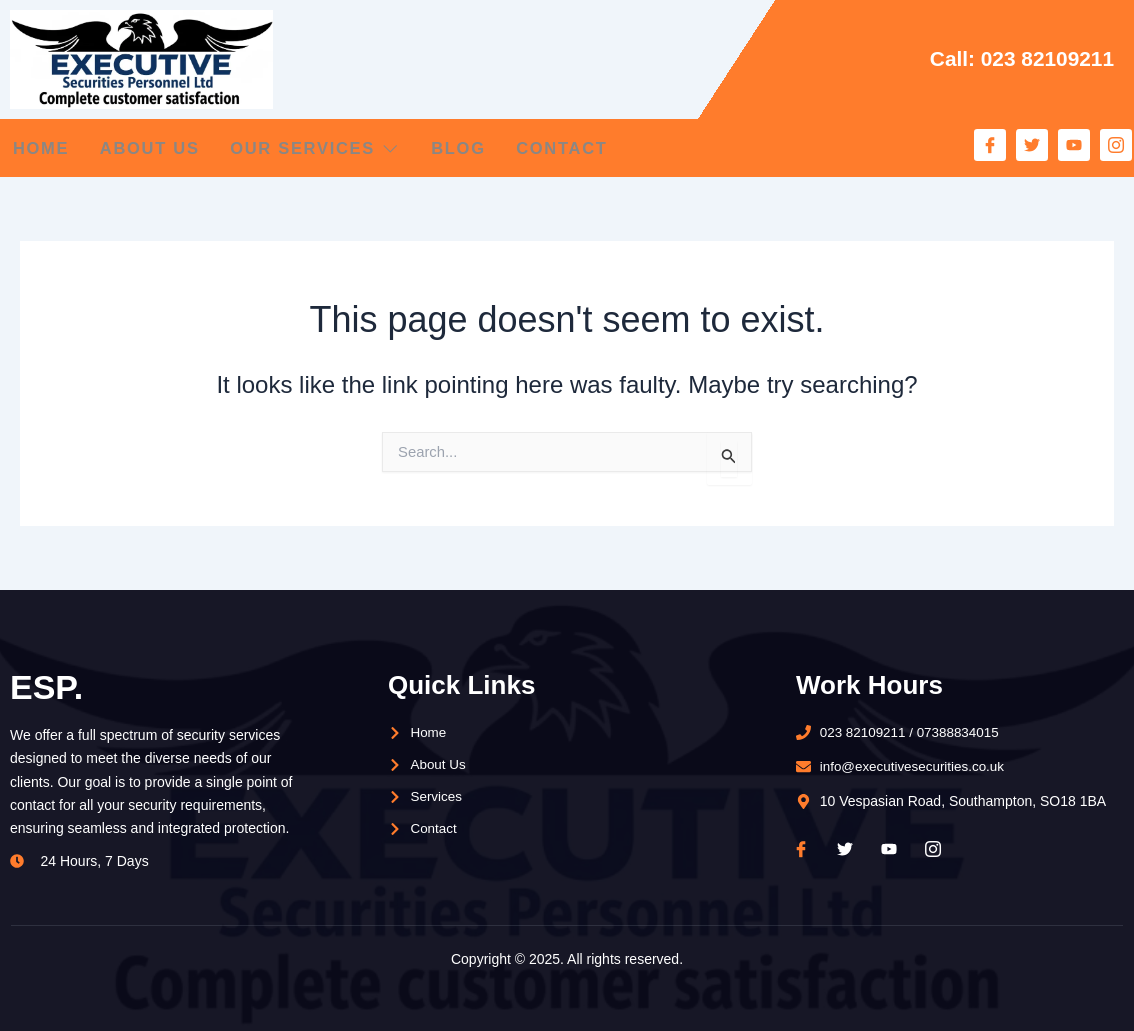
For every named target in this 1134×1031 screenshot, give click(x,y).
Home (39, 148)
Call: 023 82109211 (1017, 58)
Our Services (337, 148)
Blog (492, 148)
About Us (159, 148)
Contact (607, 148)
